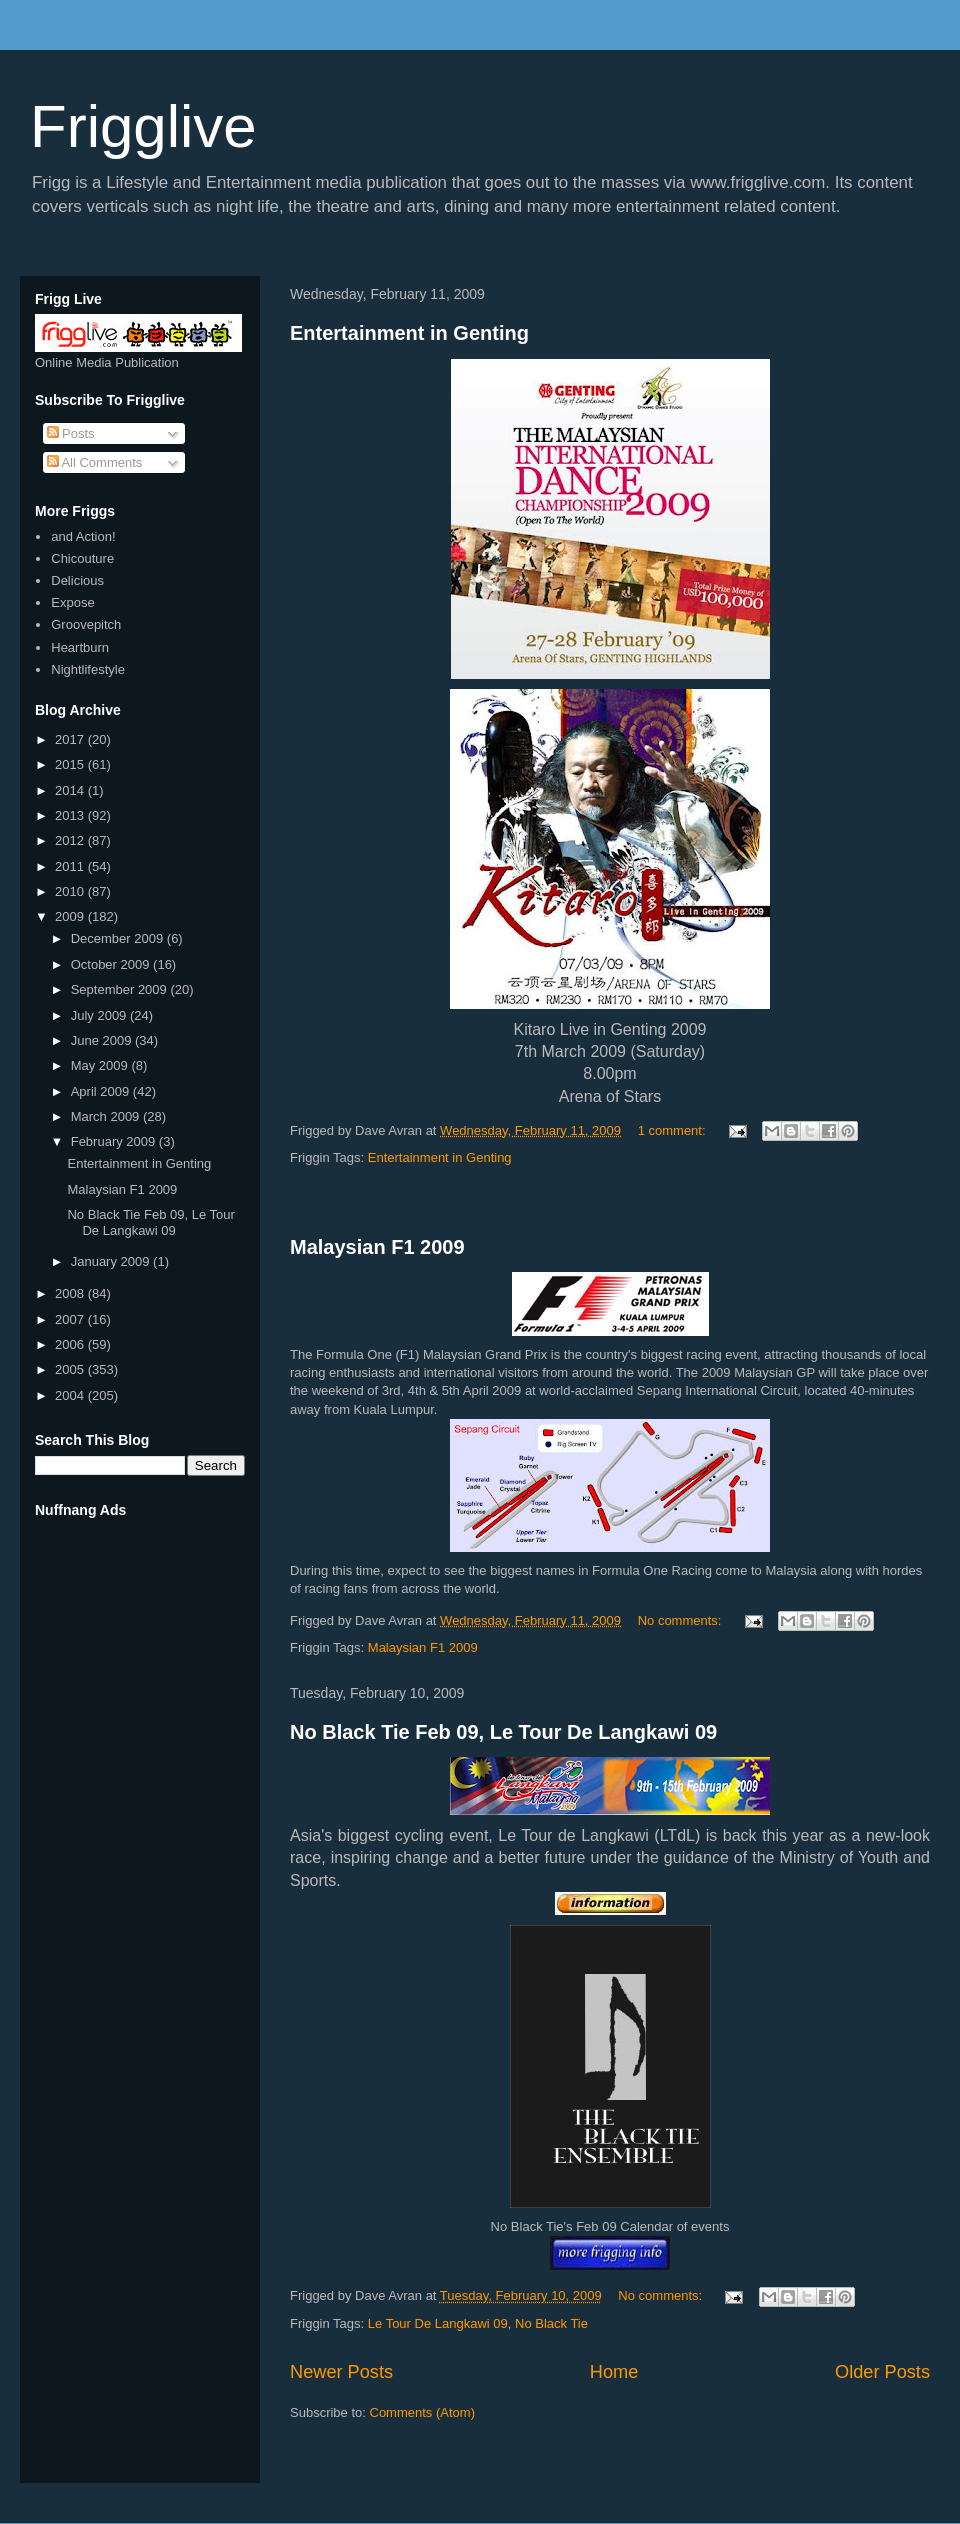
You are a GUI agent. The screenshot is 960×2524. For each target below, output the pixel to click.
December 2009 (119, 938)
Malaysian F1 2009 (377, 1247)
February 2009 (115, 1141)
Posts (71, 433)
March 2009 (107, 1116)
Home (614, 2372)
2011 (71, 866)
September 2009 (121, 989)
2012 (71, 840)
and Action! (83, 536)
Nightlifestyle (88, 669)
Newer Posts (341, 2372)
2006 (71, 1344)
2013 (71, 815)
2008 (71, 1293)
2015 (71, 764)
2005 (71, 1369)
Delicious (77, 580)
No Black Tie (551, 2323)
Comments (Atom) (422, 2412)
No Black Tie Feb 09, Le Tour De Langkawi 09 (503, 1732)
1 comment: (674, 1130)
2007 (71, 1319)
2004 (71, 1395)
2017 (71, 739)
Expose (72, 602)
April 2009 (102, 1091)
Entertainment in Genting (409, 333)
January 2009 (112, 1261)
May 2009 (101, 1065)
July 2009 (100, 1015)
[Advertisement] (610, 1202)
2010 (71, 891)
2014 (71, 790)
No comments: (681, 1620)
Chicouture (82, 558)
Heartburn (80, 647)
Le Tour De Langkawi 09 (438, 2323)
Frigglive (143, 126)
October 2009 (112, 964)
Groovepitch (86, 624)
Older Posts (882, 2372)
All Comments (95, 462)
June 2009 (103, 1040)
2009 (71, 916)
